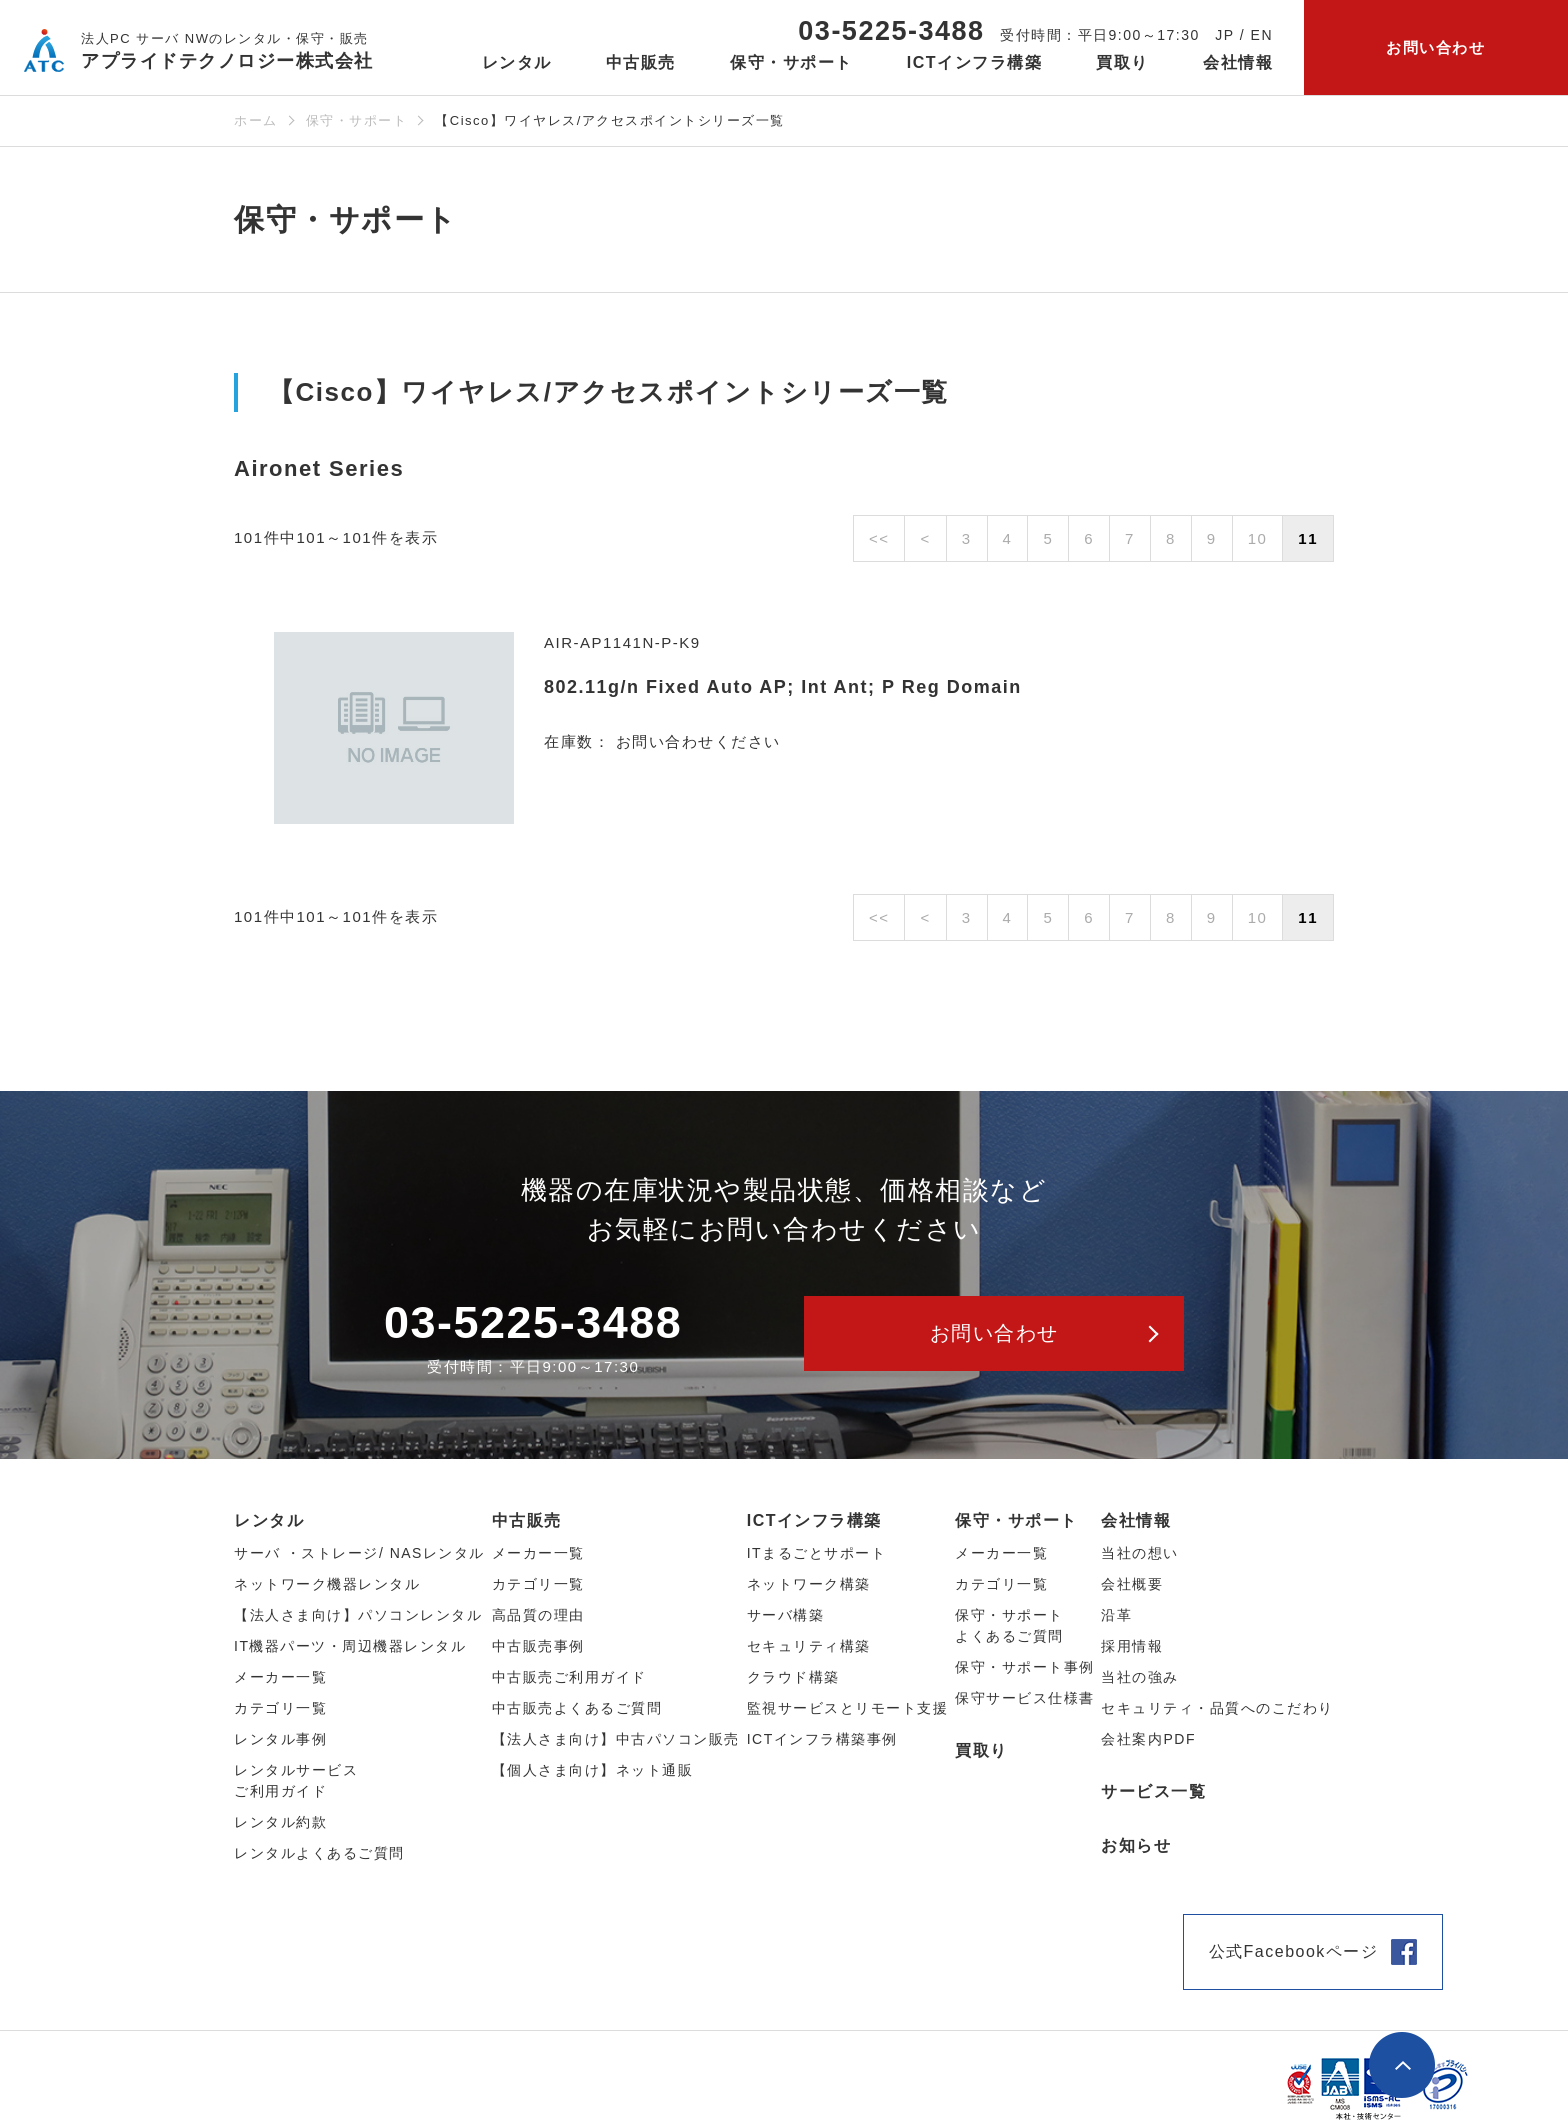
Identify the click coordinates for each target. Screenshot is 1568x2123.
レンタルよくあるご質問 (319, 1853)
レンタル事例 (280, 1739)
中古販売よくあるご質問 (577, 1708)
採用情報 (1132, 1646)
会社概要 (1132, 1584)
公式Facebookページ (1294, 1951)
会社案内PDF (1148, 1739)
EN (1262, 35)
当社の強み (1140, 1677)
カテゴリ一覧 (1001, 1584)
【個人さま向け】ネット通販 (593, 1770)
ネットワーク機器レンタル (327, 1584)
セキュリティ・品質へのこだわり (1217, 1708)
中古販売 (527, 1520)
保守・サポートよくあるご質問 (1009, 1625)
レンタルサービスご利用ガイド (296, 1780)
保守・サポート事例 (1025, 1667)
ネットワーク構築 (809, 1584)
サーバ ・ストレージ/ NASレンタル (359, 1553)
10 (1258, 538)
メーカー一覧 (1001, 1553)
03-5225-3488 (891, 31)
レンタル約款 (280, 1822)
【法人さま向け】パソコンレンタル (358, 1615)
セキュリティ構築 (809, 1646)
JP (1224, 35)
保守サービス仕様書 (1025, 1698)
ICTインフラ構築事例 (822, 1739)
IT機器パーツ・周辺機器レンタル (350, 1646)
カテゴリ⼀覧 (280, 1708)
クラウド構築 (793, 1677)
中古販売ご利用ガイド (569, 1677)
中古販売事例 (538, 1646)
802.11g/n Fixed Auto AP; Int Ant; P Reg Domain (783, 687)
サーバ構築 (786, 1615)
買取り (1122, 62)
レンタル (269, 1520)
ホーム (256, 120)
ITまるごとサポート (816, 1553)
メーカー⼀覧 (280, 1677)
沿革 (1116, 1615)
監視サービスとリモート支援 (848, 1708)
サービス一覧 (1153, 1791)
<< (879, 538)
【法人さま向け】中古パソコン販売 (616, 1739)
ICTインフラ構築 (814, 1520)
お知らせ (1136, 1845)
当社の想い (1140, 1553)
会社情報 (1136, 1520)
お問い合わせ (1435, 47)
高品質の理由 (538, 1615)
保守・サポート (357, 120)
